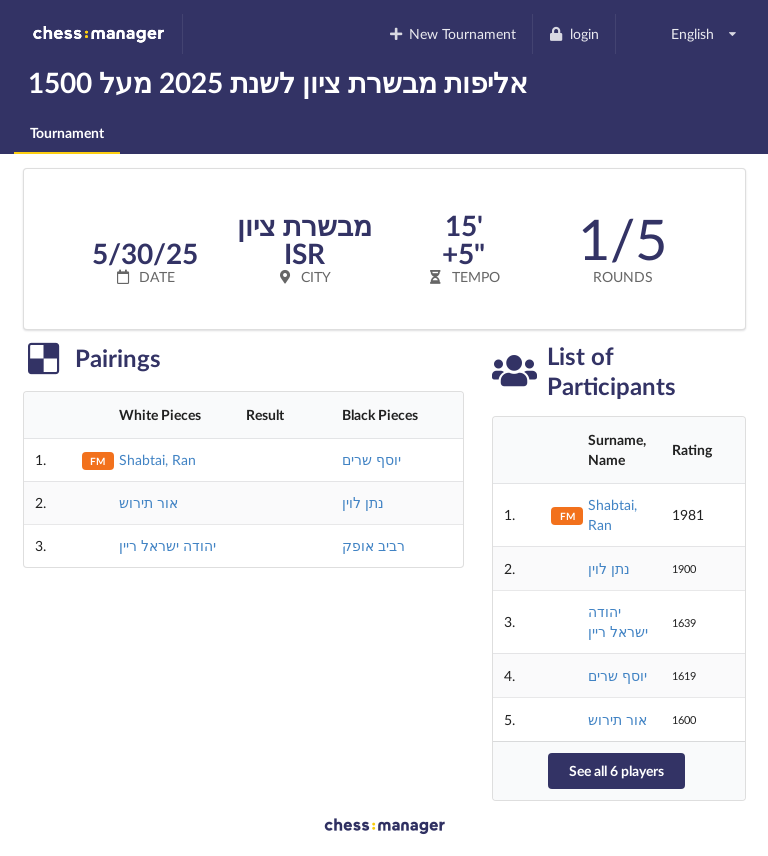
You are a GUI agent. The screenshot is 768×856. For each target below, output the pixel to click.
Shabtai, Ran (157, 459)
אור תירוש (148, 502)
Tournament (67, 132)
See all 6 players (616, 770)
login (573, 33)
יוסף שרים (371, 459)
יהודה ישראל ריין (167, 545)
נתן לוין (363, 502)
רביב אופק (373, 545)
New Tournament (451, 33)
